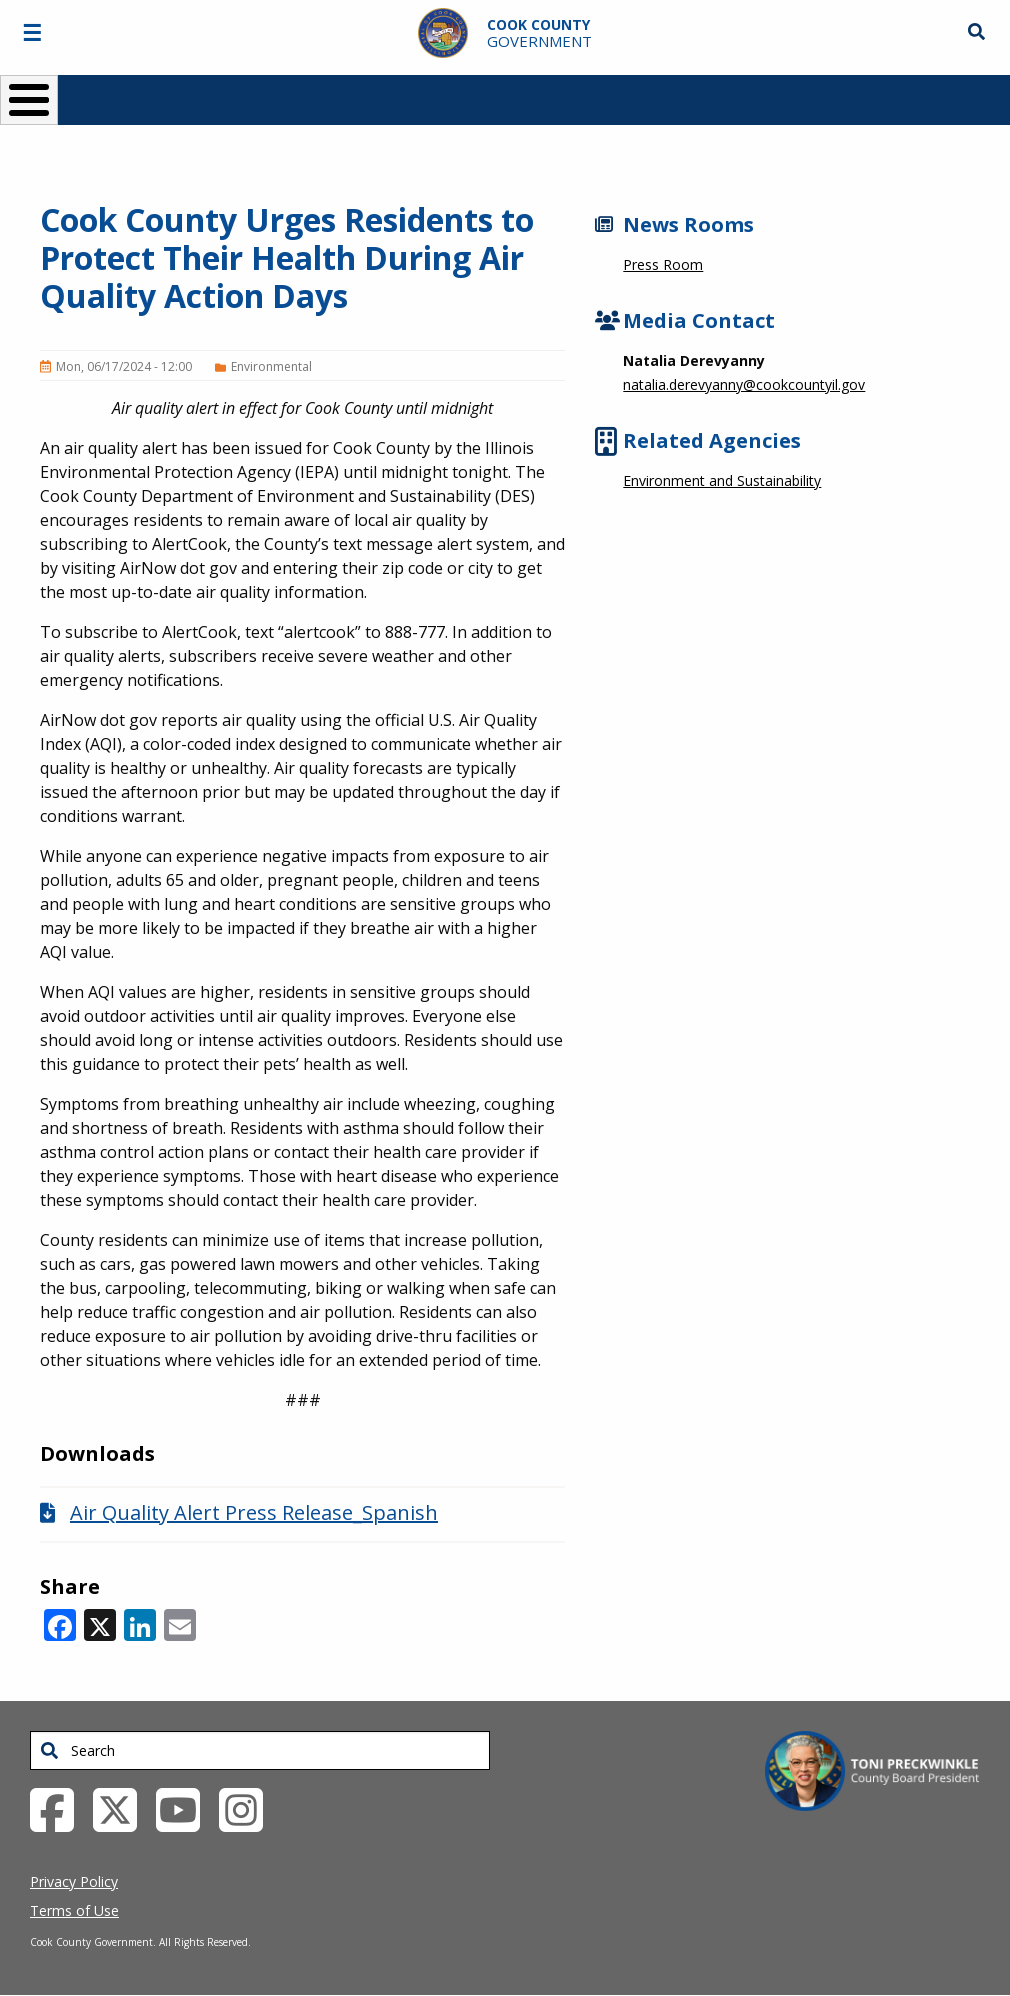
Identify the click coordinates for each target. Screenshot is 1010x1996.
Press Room (663, 264)
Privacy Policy (74, 1881)
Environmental (271, 366)
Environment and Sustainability (722, 480)
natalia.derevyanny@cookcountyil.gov (744, 384)
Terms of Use (74, 1910)
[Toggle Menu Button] (29, 100)
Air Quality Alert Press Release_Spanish (254, 1512)
